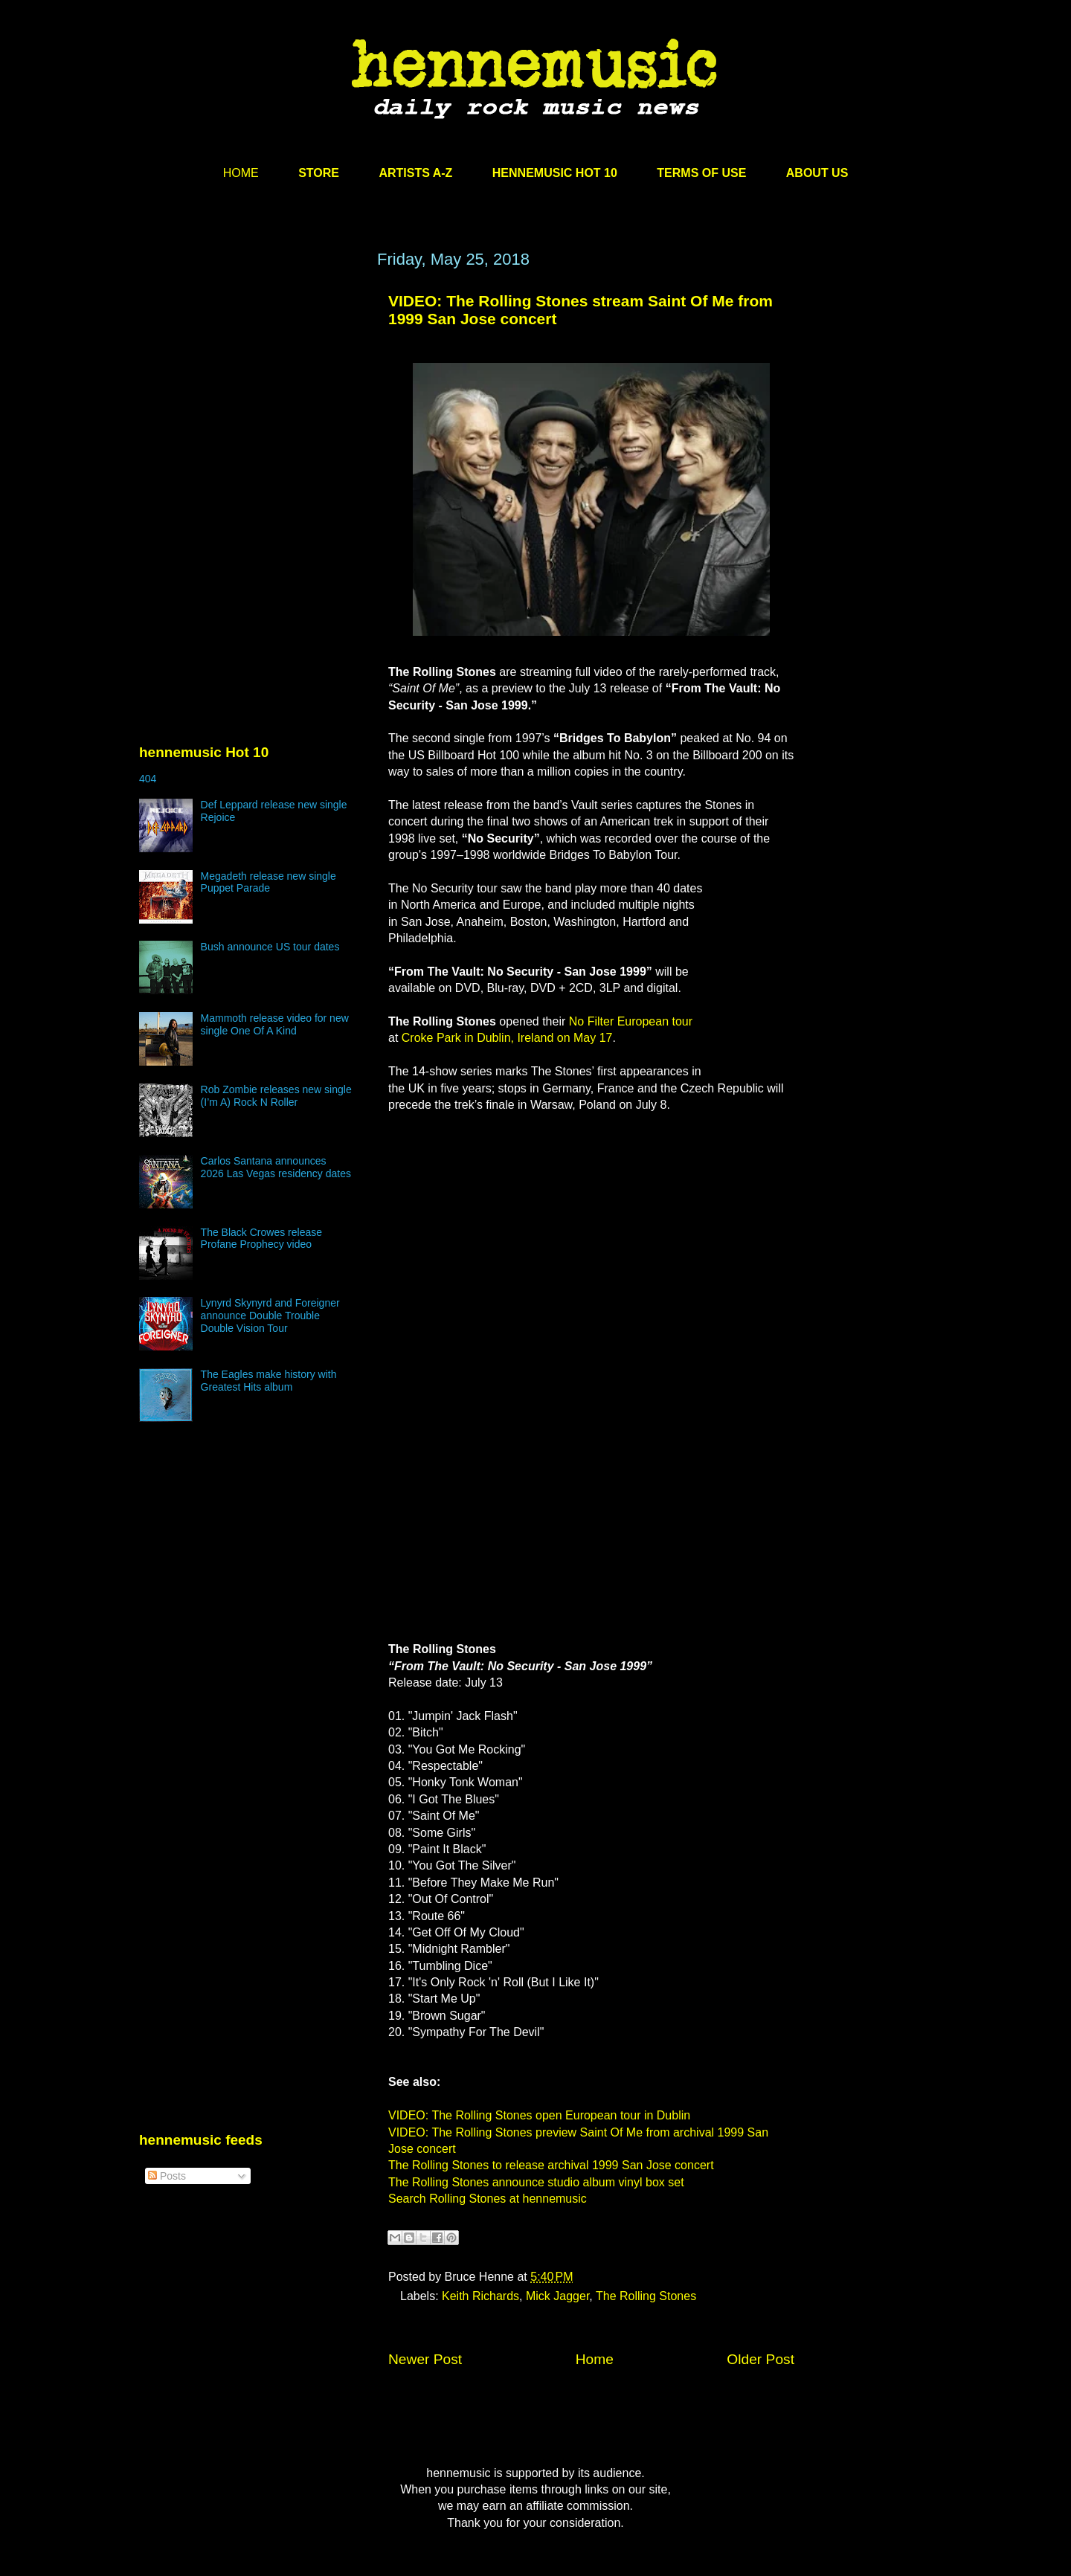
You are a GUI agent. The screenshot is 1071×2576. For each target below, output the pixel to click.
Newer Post (425, 2359)
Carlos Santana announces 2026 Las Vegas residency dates (276, 1167)
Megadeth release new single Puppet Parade (268, 882)
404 (147, 779)
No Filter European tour (630, 1021)
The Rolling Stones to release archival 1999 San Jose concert (551, 2165)
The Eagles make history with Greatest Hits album (269, 1380)
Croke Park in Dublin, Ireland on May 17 (507, 1037)
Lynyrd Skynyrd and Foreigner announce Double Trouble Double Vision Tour (270, 1315)
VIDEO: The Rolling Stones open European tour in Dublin (539, 2115)
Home (595, 2359)
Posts (167, 2176)
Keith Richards (480, 2296)
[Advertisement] (250, 392)
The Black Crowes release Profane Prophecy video (261, 1238)
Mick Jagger (557, 2296)
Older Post (760, 2359)
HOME (241, 173)
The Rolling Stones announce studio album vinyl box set (536, 2182)
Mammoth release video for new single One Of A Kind (275, 1024)
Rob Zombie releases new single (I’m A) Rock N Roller (276, 1095)
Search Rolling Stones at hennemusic (487, 2198)
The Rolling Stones (646, 2296)
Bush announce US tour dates (270, 947)
